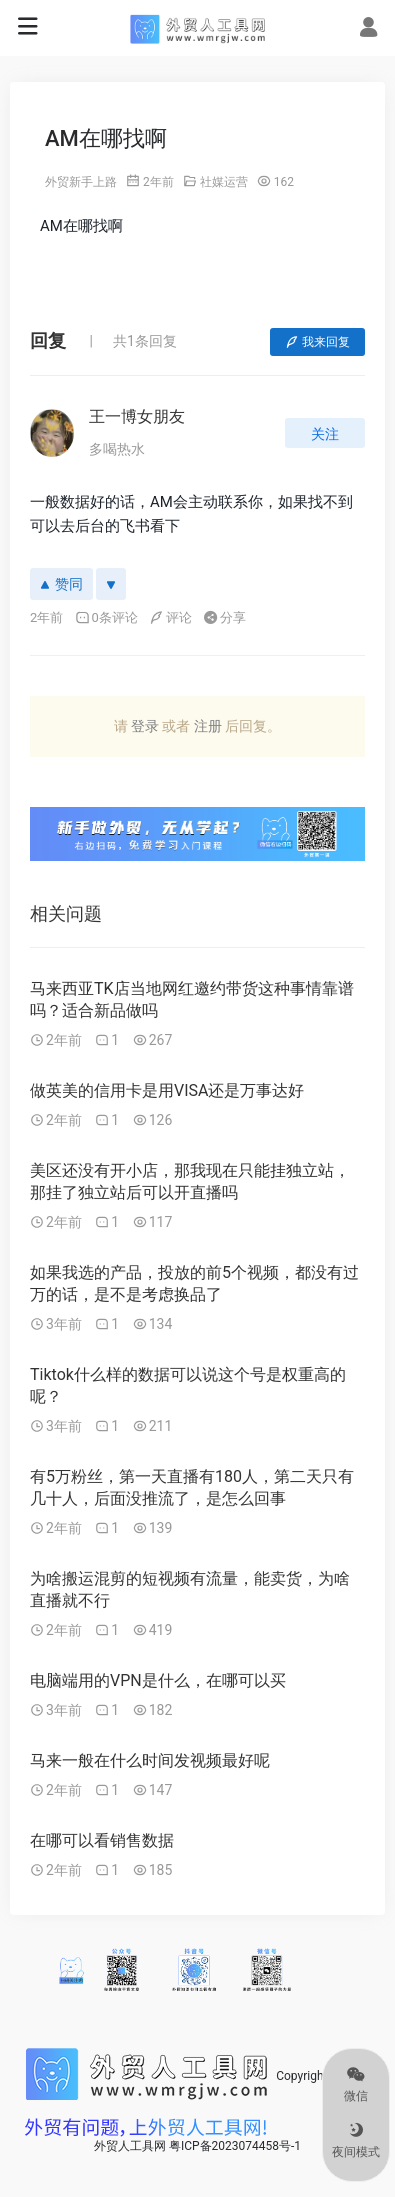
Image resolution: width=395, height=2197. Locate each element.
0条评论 (106, 617)
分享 (224, 617)
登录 (145, 726)
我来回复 (317, 342)
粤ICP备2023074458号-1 (235, 2146)
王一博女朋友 (137, 416)
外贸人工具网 (130, 2146)
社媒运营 (224, 182)
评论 (170, 617)
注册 (208, 726)
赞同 (61, 584)
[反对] (111, 584)
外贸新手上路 (81, 182)
